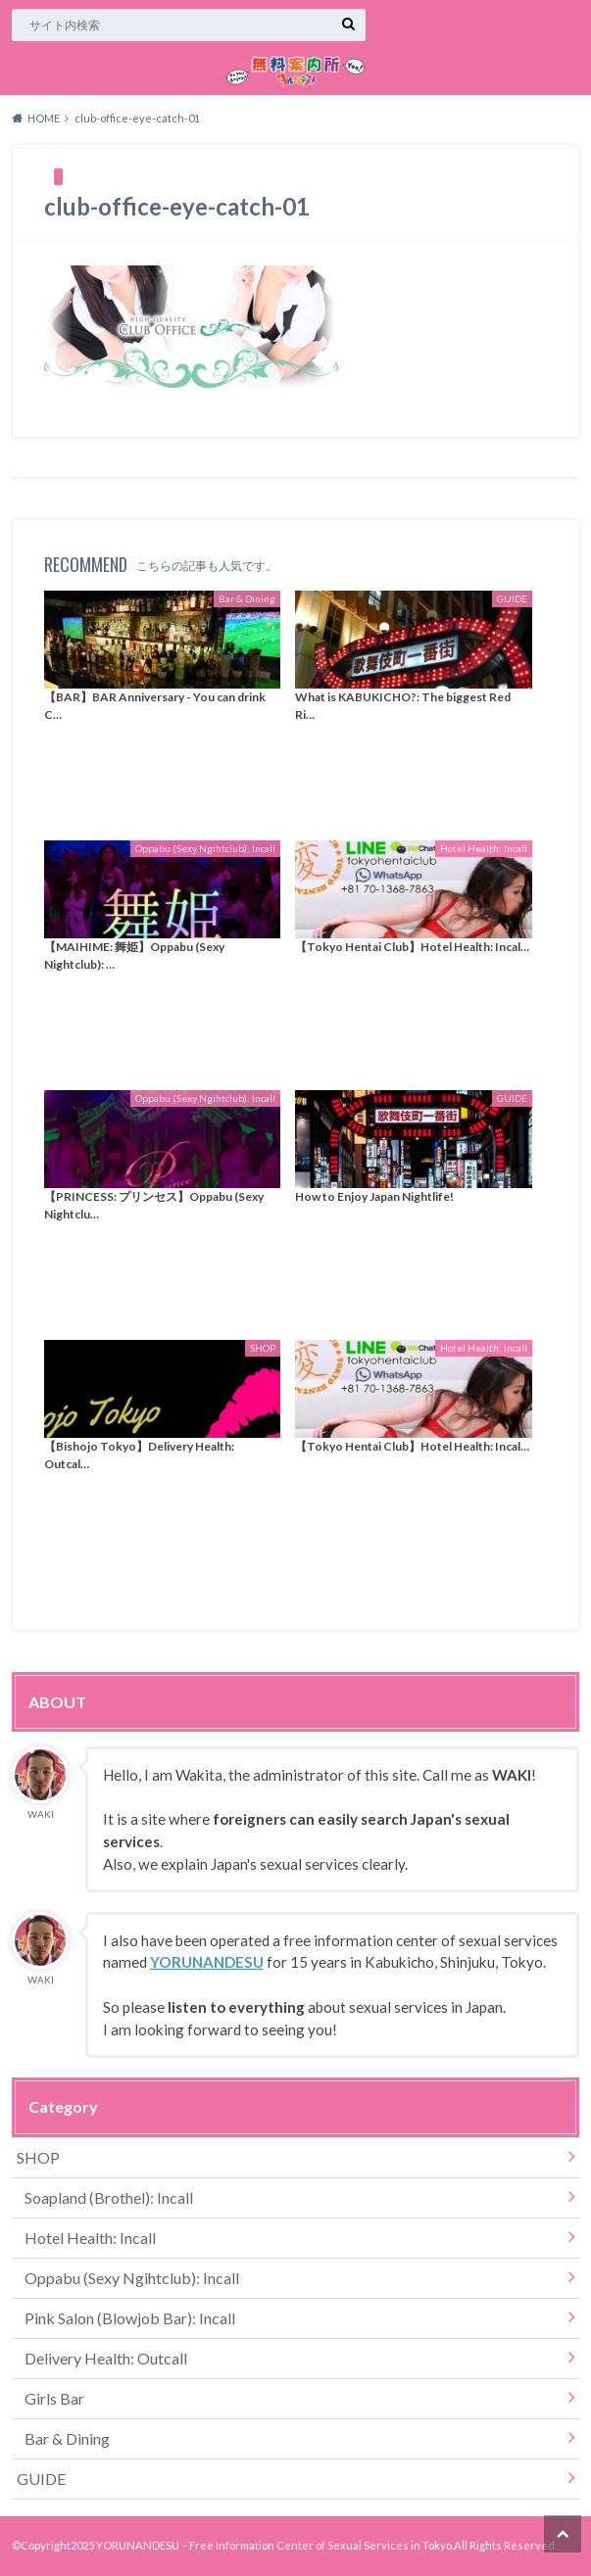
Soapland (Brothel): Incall (109, 2197)
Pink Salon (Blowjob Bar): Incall (130, 2318)
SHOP (38, 2157)
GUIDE (41, 2478)
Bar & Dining (67, 2438)
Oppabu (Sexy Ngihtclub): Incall (132, 2277)
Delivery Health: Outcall (106, 2358)
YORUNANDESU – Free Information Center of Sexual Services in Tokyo (274, 2545)
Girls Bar (54, 2398)
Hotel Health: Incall (90, 2237)
